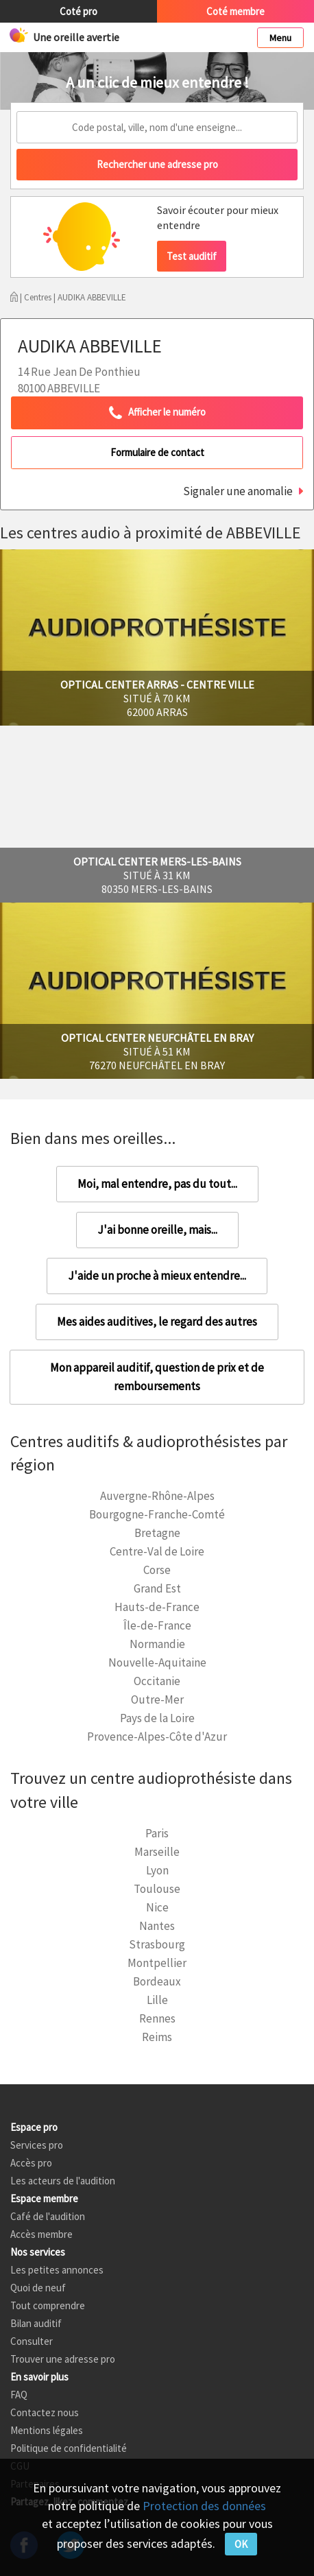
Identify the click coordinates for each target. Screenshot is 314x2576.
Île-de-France (157, 1625)
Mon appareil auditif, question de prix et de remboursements (157, 1377)
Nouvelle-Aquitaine (157, 1662)
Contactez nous (44, 2412)
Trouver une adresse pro (62, 2358)
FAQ (18, 2394)
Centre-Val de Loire (157, 1551)
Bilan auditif (36, 2323)
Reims (157, 2036)
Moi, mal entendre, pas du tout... (157, 1183)
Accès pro (31, 2162)
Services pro (36, 2144)
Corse (157, 1569)
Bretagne (157, 1532)
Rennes (157, 2018)
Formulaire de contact (157, 452)
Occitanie (157, 1681)
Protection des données (204, 2506)
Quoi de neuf (38, 2287)
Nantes (157, 1925)
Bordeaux (157, 1981)
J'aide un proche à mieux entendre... (157, 1275)
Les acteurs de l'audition (62, 2180)
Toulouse (157, 1888)
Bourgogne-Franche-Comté (157, 1514)
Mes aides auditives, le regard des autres (157, 1321)
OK (240, 2544)
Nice (157, 1907)
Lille (157, 1999)
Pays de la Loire (157, 1718)
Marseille (157, 1851)
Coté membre (235, 11)
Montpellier (157, 1962)
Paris (157, 1833)
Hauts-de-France (157, 1606)
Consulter (31, 2341)
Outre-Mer (157, 1699)
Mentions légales (46, 2430)
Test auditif (192, 256)
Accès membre (41, 2234)
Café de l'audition (47, 2216)
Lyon (157, 1870)
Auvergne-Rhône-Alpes (157, 1495)
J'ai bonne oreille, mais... (157, 1229)
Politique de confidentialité (68, 2448)
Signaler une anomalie (238, 491)
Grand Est (157, 1588)
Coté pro (78, 11)
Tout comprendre (47, 2305)
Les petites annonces (57, 2269)
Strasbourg (157, 1944)
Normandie (157, 1643)
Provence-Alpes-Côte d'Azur (157, 1736)
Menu (280, 38)
